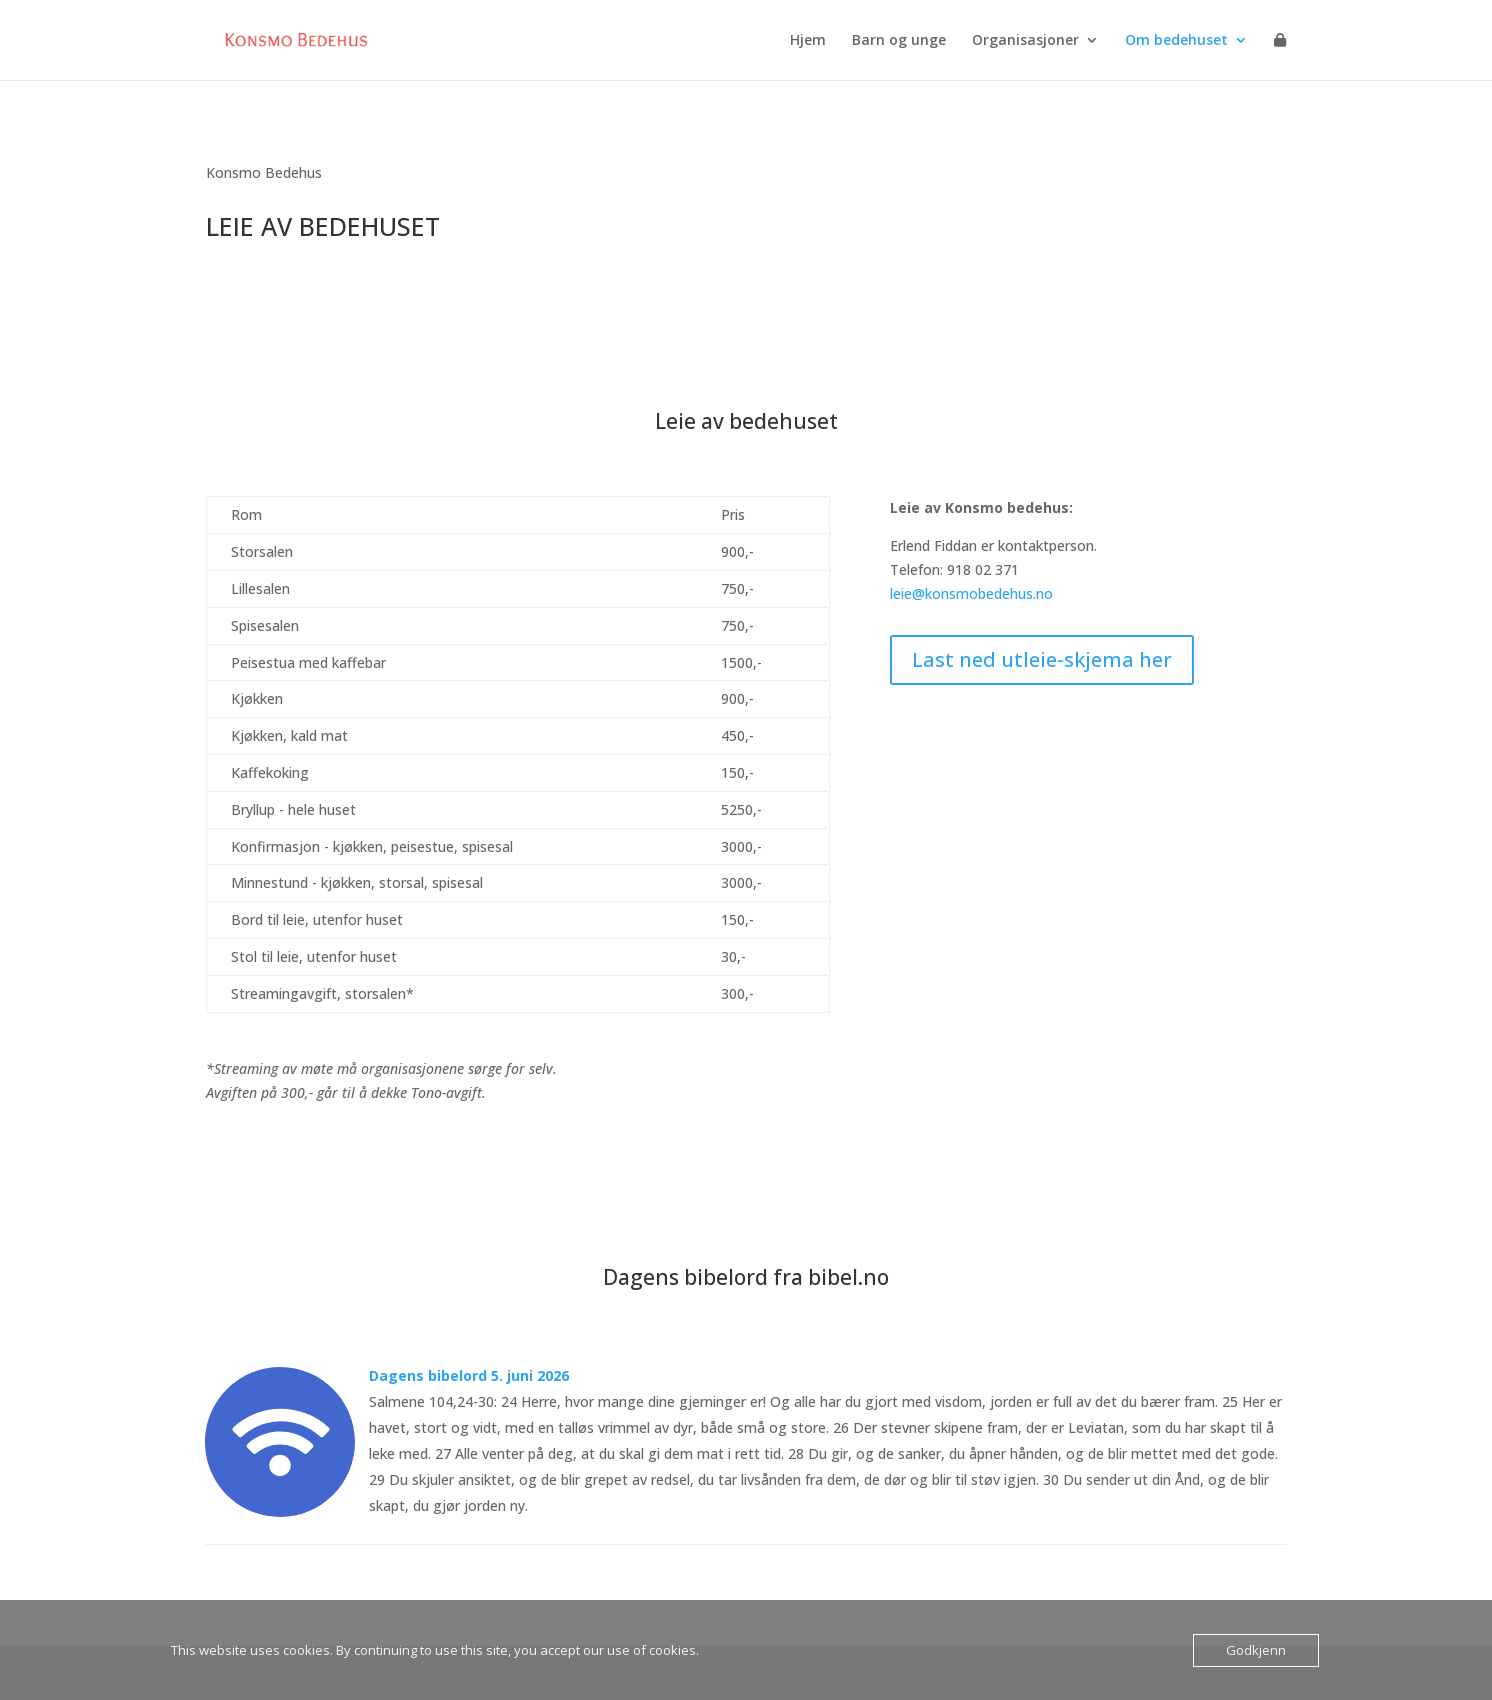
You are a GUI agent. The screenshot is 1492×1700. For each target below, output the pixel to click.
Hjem (808, 41)
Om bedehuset (1176, 41)
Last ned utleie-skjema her (1042, 659)
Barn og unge (899, 41)
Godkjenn (1256, 1650)
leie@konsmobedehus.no (971, 593)
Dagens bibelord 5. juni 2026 (469, 1375)
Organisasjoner (1025, 41)
